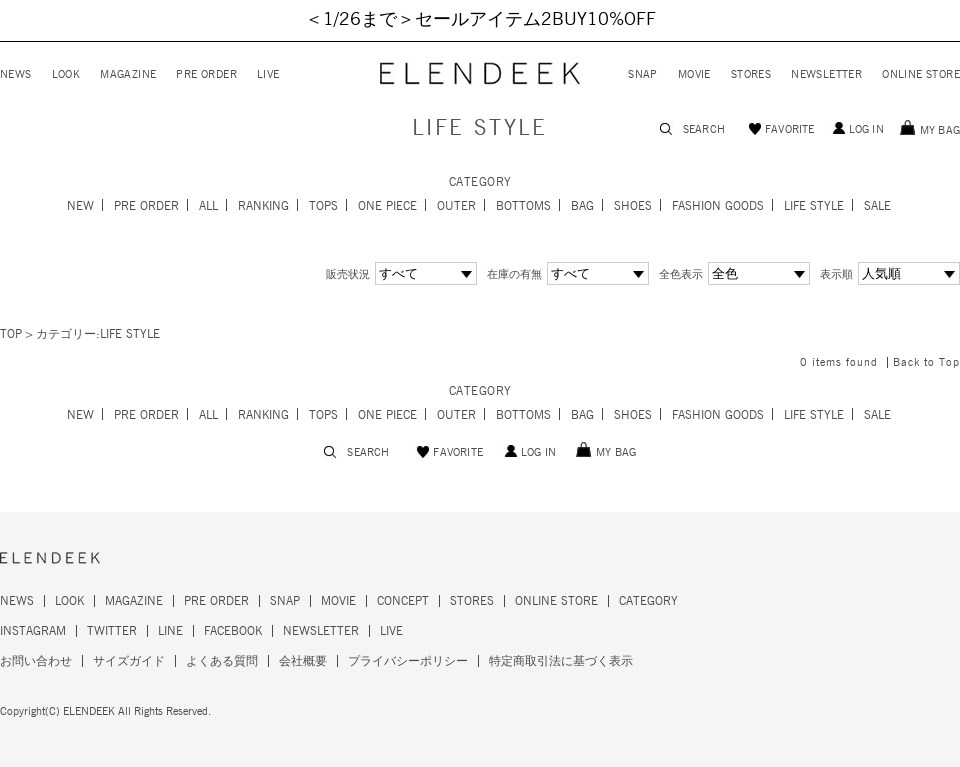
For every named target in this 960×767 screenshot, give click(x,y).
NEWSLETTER (826, 74)
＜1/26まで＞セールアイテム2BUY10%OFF (480, 20)
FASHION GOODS (718, 206)
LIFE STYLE (814, 206)
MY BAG (940, 130)
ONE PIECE (387, 206)
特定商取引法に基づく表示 (561, 661)
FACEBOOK (233, 631)
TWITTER (112, 631)
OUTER (456, 206)
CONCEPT (403, 601)
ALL (208, 206)
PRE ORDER (206, 74)
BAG (582, 206)
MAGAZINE (128, 74)
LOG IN (866, 129)
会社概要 (303, 661)
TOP (11, 334)
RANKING (263, 206)
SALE (877, 206)
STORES (751, 74)
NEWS (16, 74)
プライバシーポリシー (408, 661)
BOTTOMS (523, 206)
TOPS (323, 206)
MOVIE (694, 74)
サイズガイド (129, 661)
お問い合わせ (36, 661)
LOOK (66, 74)
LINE (170, 631)
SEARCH (704, 129)
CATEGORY (648, 601)
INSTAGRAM (33, 631)
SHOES (633, 206)
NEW (80, 206)
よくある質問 (222, 661)
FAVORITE (790, 129)
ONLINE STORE (921, 74)
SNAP (643, 74)
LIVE (268, 74)
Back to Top (926, 362)
